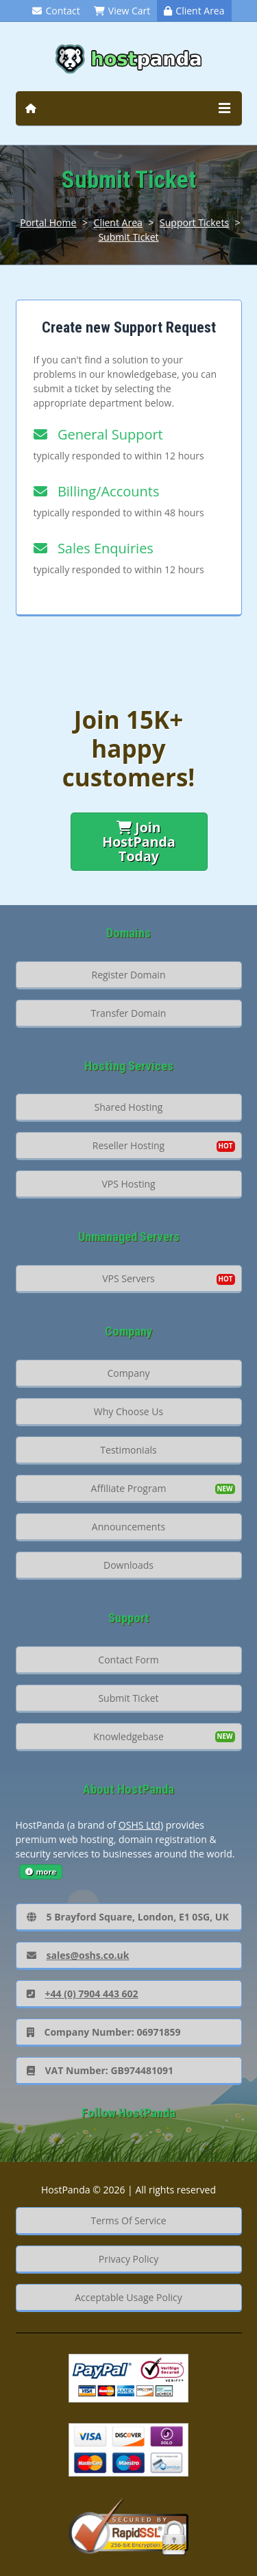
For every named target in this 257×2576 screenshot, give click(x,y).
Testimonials (128, 1449)
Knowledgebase (128, 1736)
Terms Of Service (128, 2220)
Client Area (194, 10)
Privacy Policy (128, 2258)
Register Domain (129, 974)
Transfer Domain (129, 1013)
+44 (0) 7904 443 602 (82, 1993)
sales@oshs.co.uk (78, 1955)
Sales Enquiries (94, 548)
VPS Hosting (128, 1183)
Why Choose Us (128, 1411)
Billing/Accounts (97, 491)
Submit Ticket (128, 236)
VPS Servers (128, 1278)
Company (128, 1373)
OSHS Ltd (139, 1824)
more (41, 1871)
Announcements (128, 1526)
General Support (98, 434)
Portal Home (48, 222)
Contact (55, 10)
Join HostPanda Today (138, 841)
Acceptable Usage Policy (128, 2297)
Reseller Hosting (128, 1145)
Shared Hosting (129, 1107)
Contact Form (128, 1659)
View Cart (122, 10)
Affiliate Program (129, 1488)
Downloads (128, 1565)
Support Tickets (194, 222)
